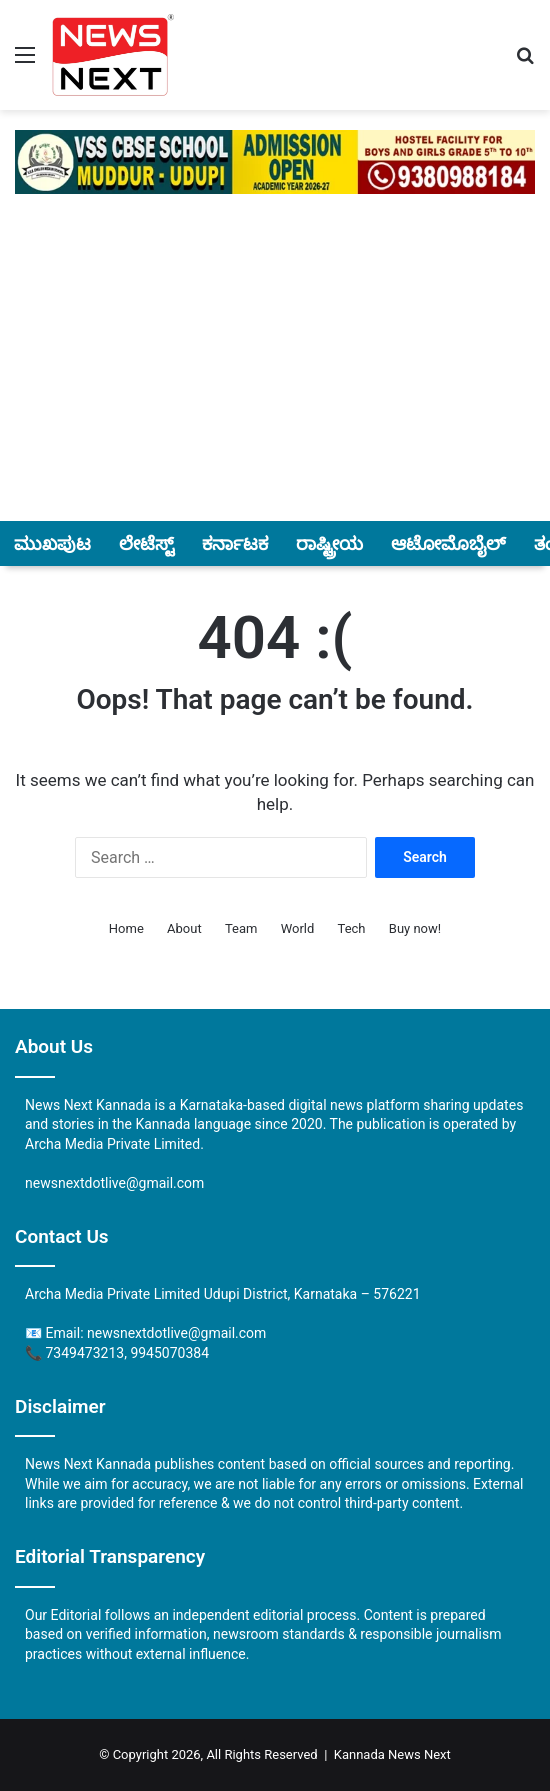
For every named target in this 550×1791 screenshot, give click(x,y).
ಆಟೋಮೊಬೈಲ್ (448, 543)
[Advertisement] (275, 374)
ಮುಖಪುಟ (52, 543)
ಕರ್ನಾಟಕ (235, 543)
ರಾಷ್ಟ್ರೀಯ (329, 543)
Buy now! (415, 928)
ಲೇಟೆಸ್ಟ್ (146, 543)
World (298, 928)
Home (126, 928)
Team (241, 928)
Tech (352, 928)
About (184, 928)
